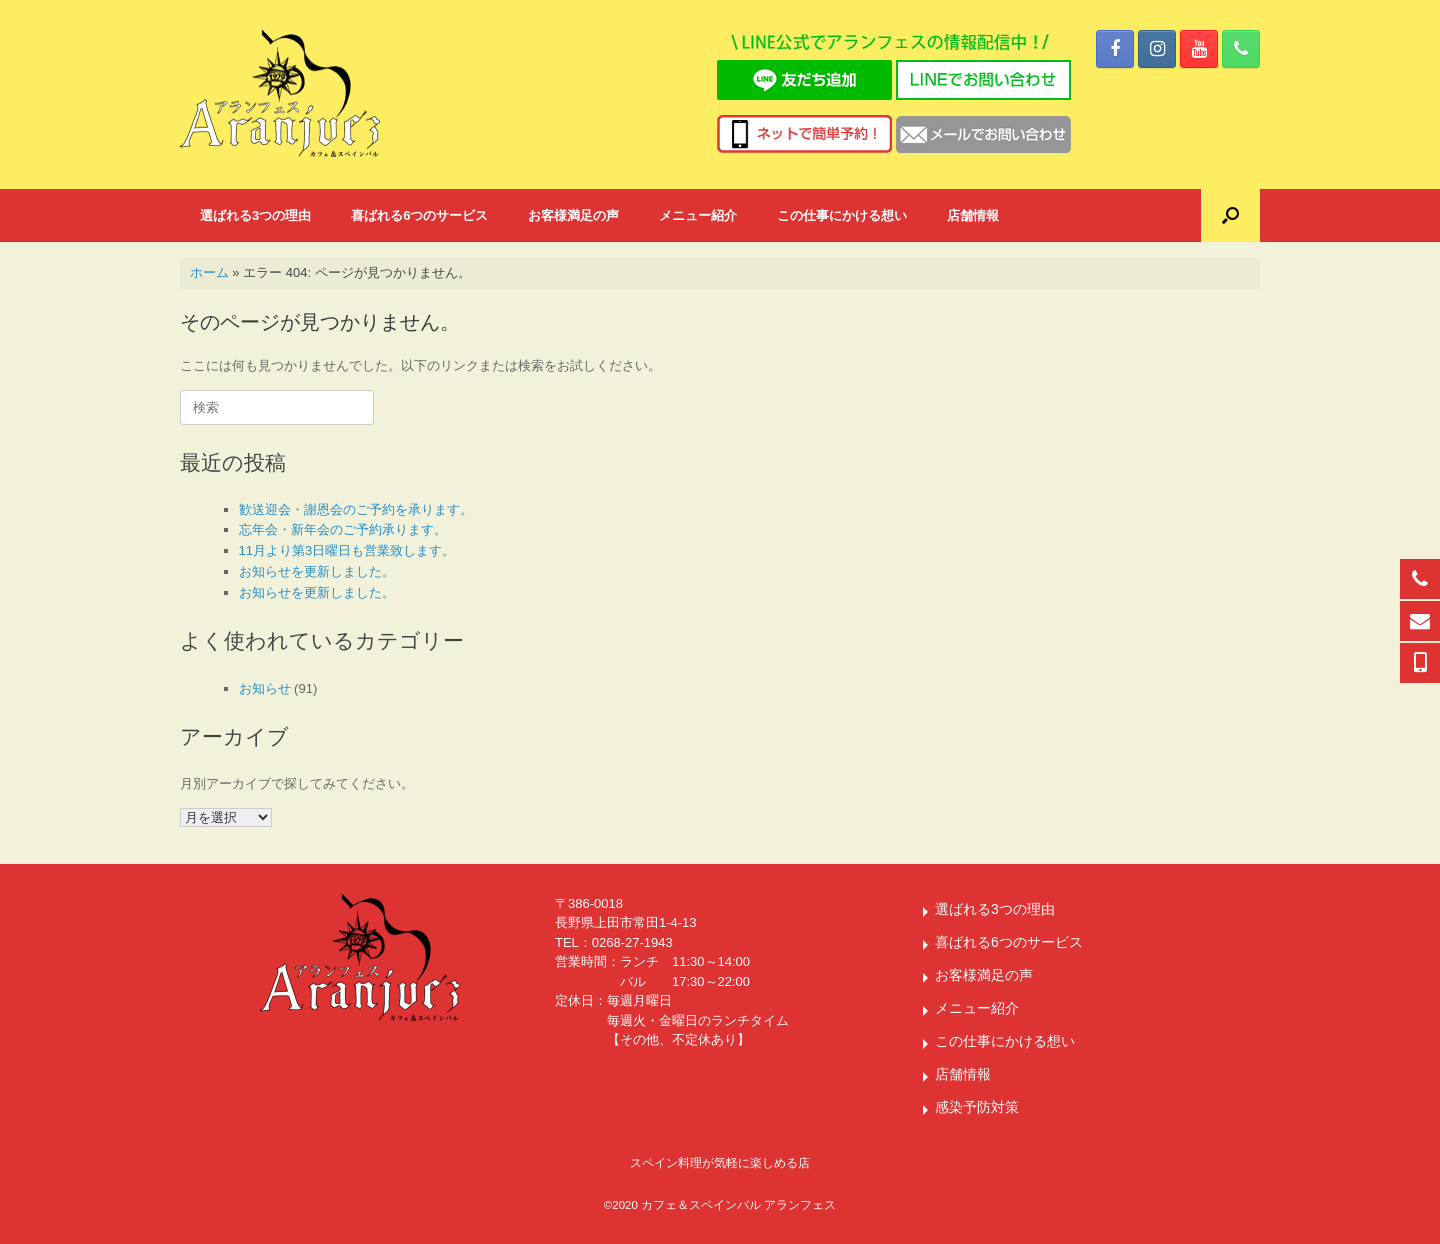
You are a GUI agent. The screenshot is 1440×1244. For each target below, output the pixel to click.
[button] (1230, 215)
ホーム (209, 272)
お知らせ (265, 688)
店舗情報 (973, 215)
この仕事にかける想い (842, 215)
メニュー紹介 (698, 215)
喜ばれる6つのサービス (419, 215)
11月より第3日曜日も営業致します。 (347, 550)
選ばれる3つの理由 (255, 215)
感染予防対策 (977, 1107)
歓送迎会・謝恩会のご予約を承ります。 (356, 509)
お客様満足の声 (573, 215)
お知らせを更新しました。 (317, 571)
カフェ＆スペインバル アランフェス (738, 1205)
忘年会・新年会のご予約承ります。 (343, 529)
